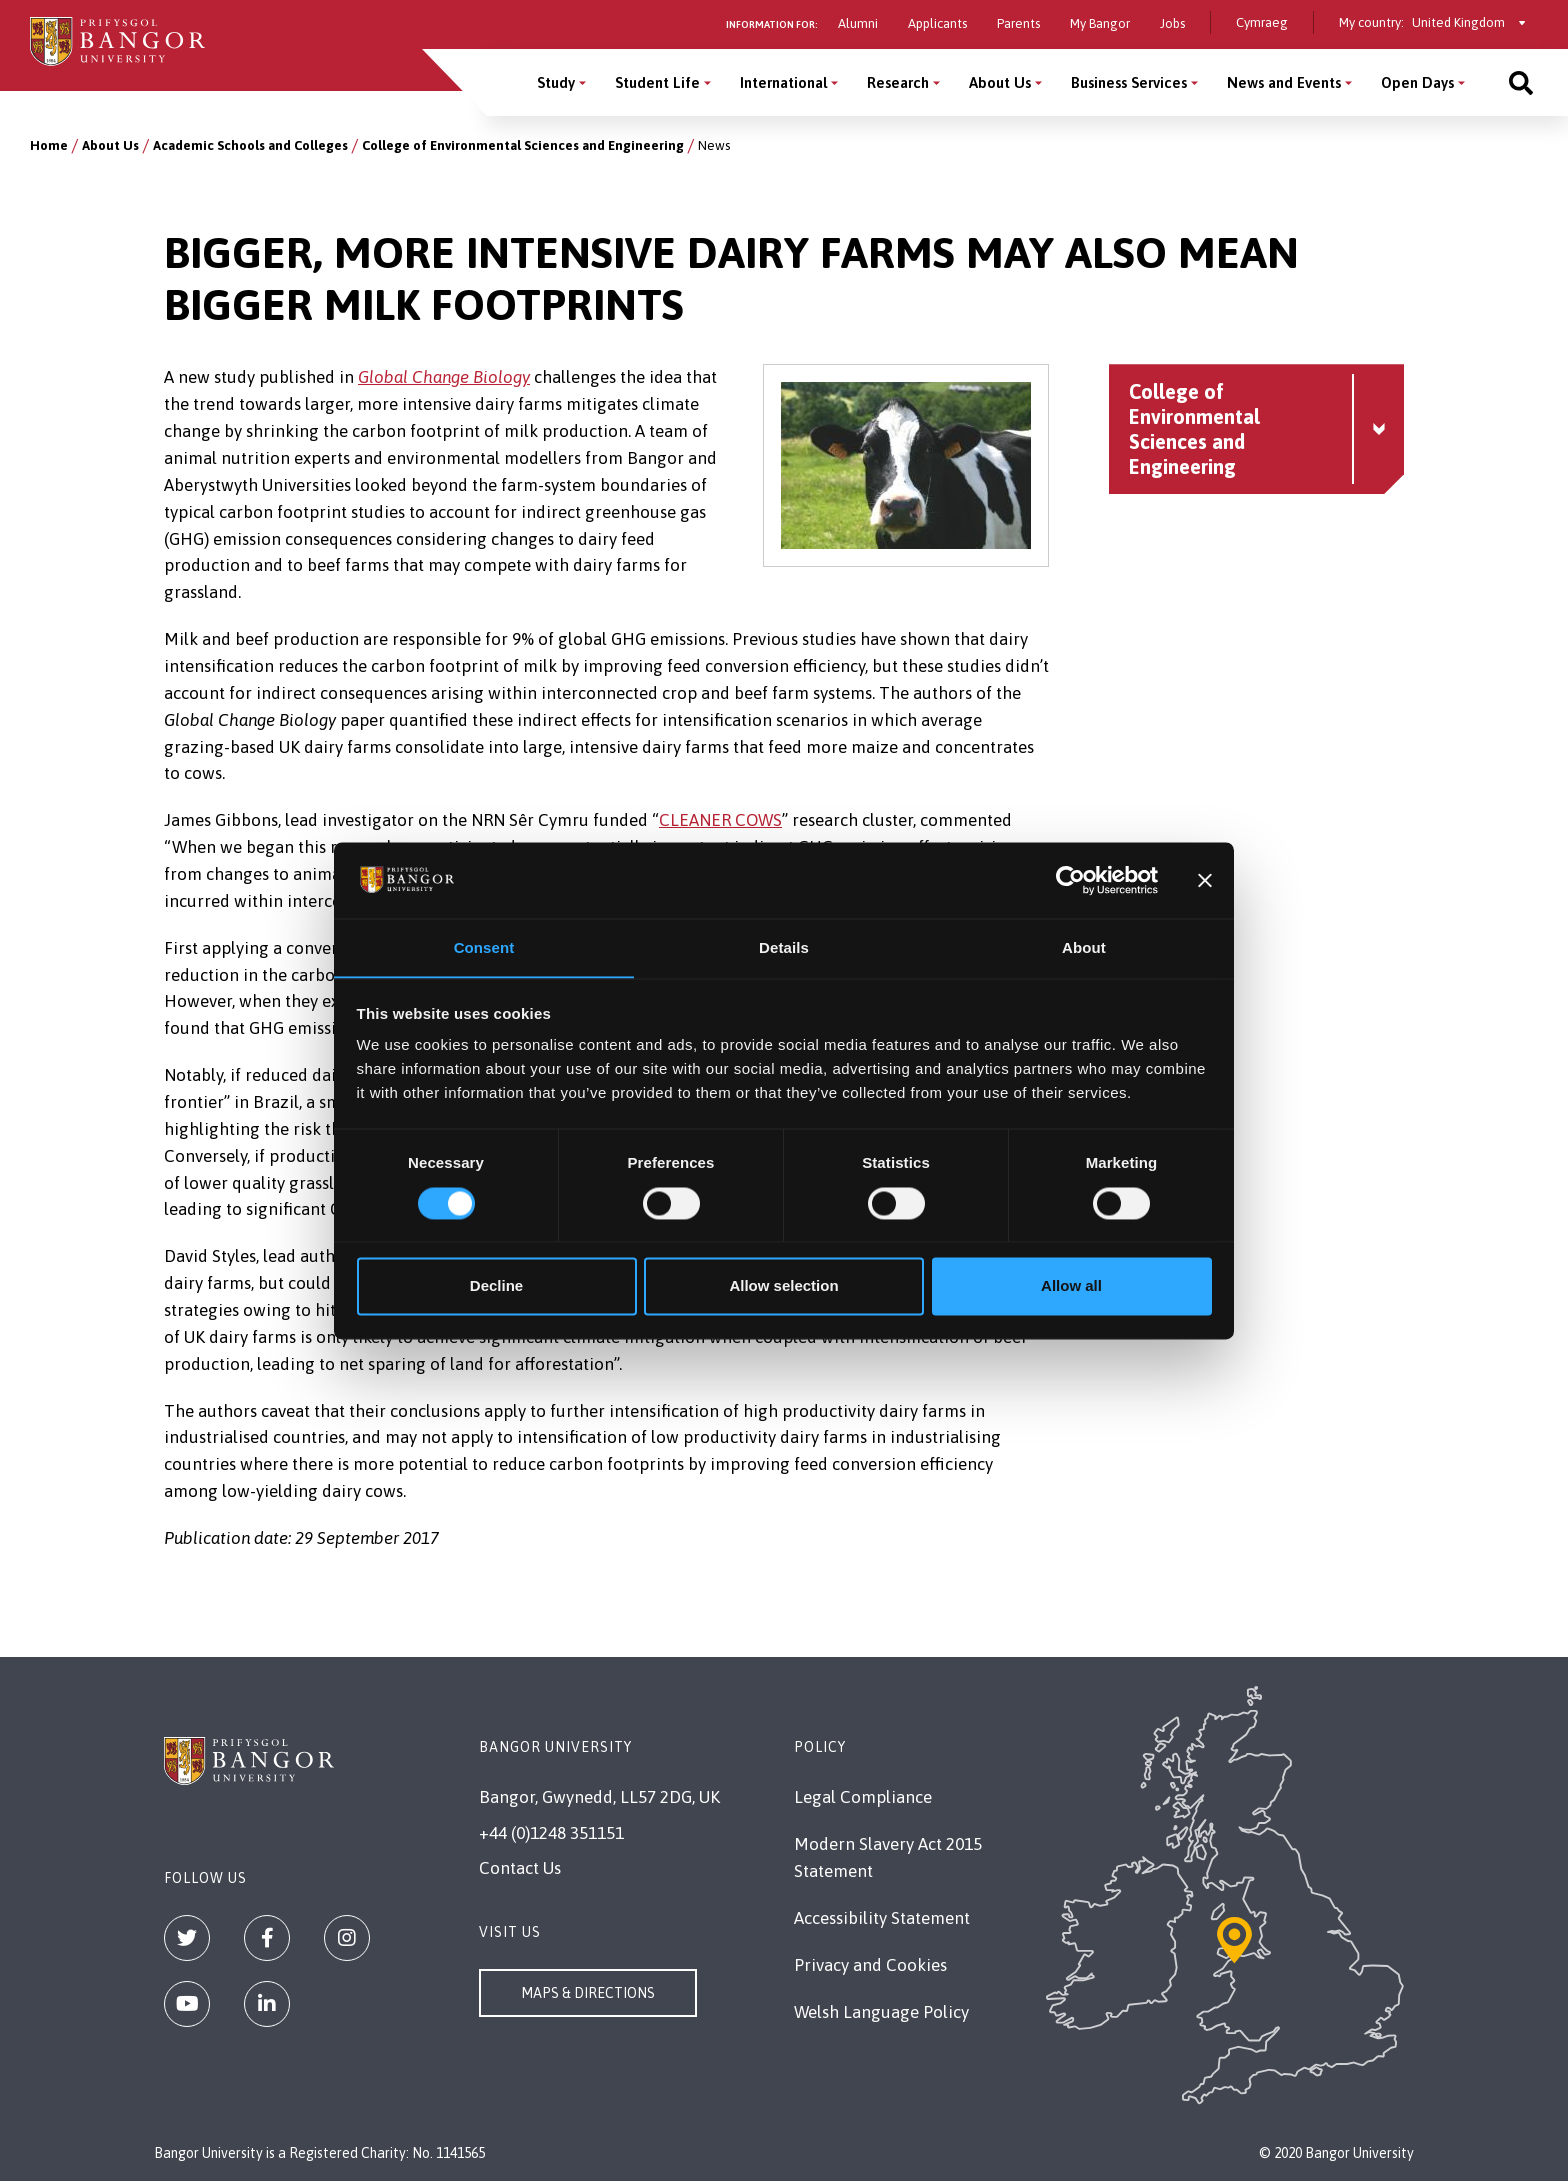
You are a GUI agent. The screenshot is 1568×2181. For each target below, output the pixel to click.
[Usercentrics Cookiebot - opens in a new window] (1070, 880)
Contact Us (520, 1868)
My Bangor (1100, 23)
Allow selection (783, 1286)
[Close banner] (1205, 880)
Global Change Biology (444, 377)
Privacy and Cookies (870, 1965)
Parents (1018, 23)
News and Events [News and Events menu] (1284, 82)
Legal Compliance (863, 1797)
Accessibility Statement (882, 1918)
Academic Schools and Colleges (250, 145)
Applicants (937, 23)
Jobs (1172, 23)
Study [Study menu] (556, 82)
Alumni (858, 23)
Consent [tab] (484, 947)
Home (49, 145)
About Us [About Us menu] (1000, 82)
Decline (496, 1286)
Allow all (1071, 1286)
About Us (110, 145)
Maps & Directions (588, 1993)
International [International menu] (783, 82)
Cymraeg (1262, 22)
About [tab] (1084, 947)
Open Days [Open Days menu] (1417, 82)
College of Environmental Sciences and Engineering (523, 145)
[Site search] (1521, 82)
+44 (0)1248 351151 (551, 1833)
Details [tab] (784, 947)
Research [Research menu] (898, 82)
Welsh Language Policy (881, 2012)
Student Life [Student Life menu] (657, 82)
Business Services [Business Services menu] (1129, 82)
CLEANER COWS (720, 820)
